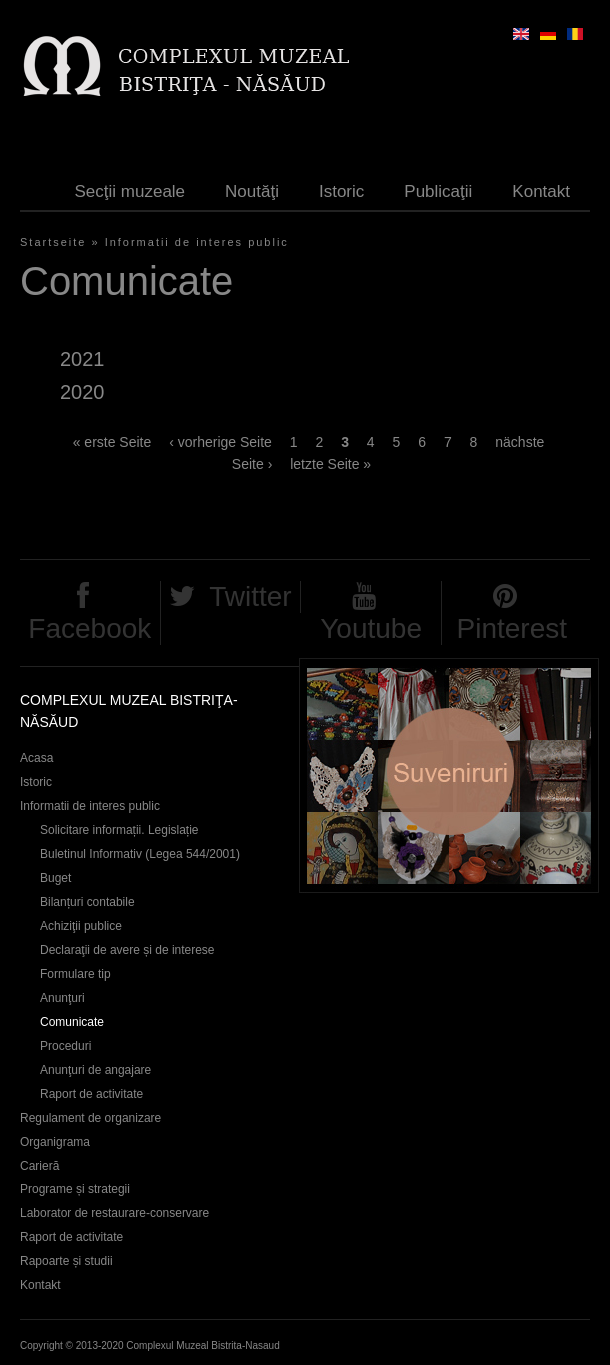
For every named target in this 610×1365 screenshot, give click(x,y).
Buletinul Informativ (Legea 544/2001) (140, 854)
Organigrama (55, 1142)
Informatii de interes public (197, 242)
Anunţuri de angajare (95, 1070)
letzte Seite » (330, 464)
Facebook (89, 628)
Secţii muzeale (130, 191)
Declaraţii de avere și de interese (127, 950)
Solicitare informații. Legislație (119, 830)
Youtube (371, 628)
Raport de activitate (91, 1094)
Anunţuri (62, 998)
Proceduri (65, 1046)
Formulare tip (75, 974)
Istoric (341, 191)
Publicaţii (438, 191)
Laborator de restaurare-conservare (114, 1213)
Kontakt (541, 191)
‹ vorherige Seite (220, 442)
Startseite (53, 242)
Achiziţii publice (81, 926)
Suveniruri (449, 775)
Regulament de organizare (90, 1118)
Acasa (36, 758)
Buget (55, 878)
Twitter (250, 596)
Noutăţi (252, 191)
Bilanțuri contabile (87, 902)
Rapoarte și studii (66, 1261)
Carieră (39, 1166)
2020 (82, 392)
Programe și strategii (75, 1189)
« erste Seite (112, 442)
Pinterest (511, 628)
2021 (82, 359)
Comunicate (72, 1022)
